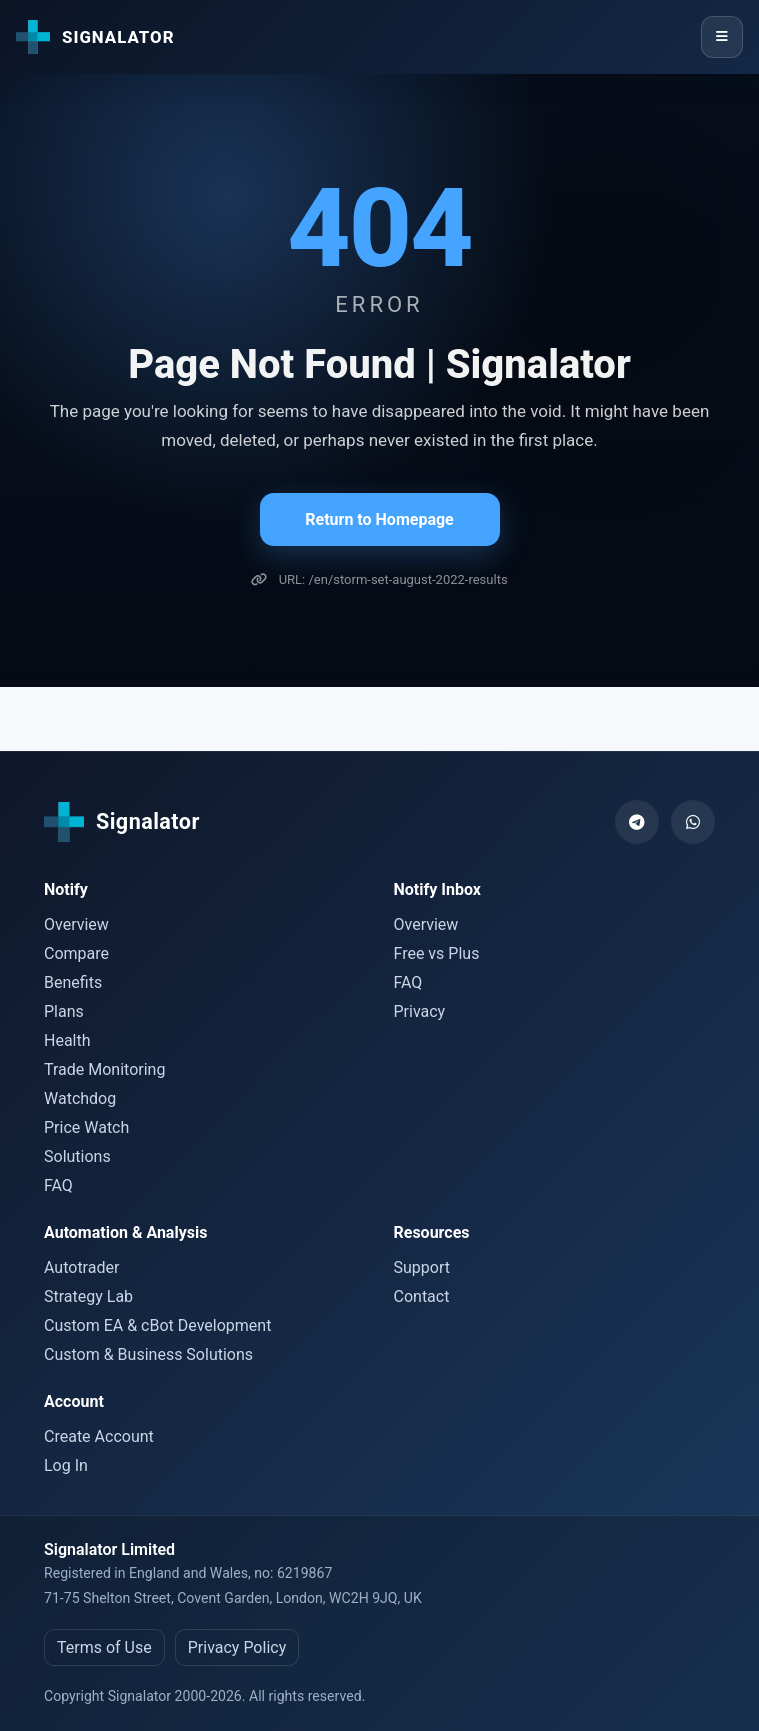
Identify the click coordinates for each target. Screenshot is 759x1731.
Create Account (99, 1436)
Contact (422, 1296)
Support (422, 1267)
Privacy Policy (237, 1647)
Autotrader (81, 1267)
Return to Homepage (379, 519)
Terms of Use (104, 1647)
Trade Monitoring (104, 1069)
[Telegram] (637, 822)
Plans (64, 1011)
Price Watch (86, 1127)
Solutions (77, 1156)
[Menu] (722, 37)
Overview (76, 924)
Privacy (420, 1011)
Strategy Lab (88, 1296)
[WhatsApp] (693, 822)
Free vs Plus (437, 953)
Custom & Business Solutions (148, 1354)
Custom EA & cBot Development (157, 1325)
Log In (66, 1465)
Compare (76, 953)
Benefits (73, 982)
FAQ (58, 1185)
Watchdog (80, 1098)
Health (67, 1040)
